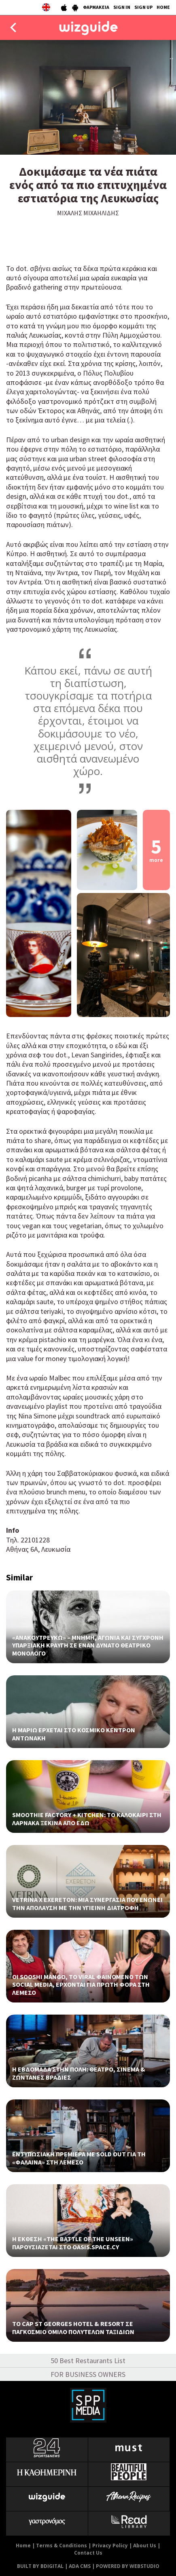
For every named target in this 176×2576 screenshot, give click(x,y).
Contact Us (88, 2552)
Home (23, 2545)
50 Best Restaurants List (88, 2360)
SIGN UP (143, 7)
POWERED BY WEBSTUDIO (127, 2566)
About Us (144, 2545)
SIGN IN (121, 7)
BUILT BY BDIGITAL (40, 2566)
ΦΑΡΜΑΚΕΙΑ (96, 7)
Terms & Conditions (61, 2545)
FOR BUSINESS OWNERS (88, 2374)
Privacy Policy (110, 2545)
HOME (163, 7)
